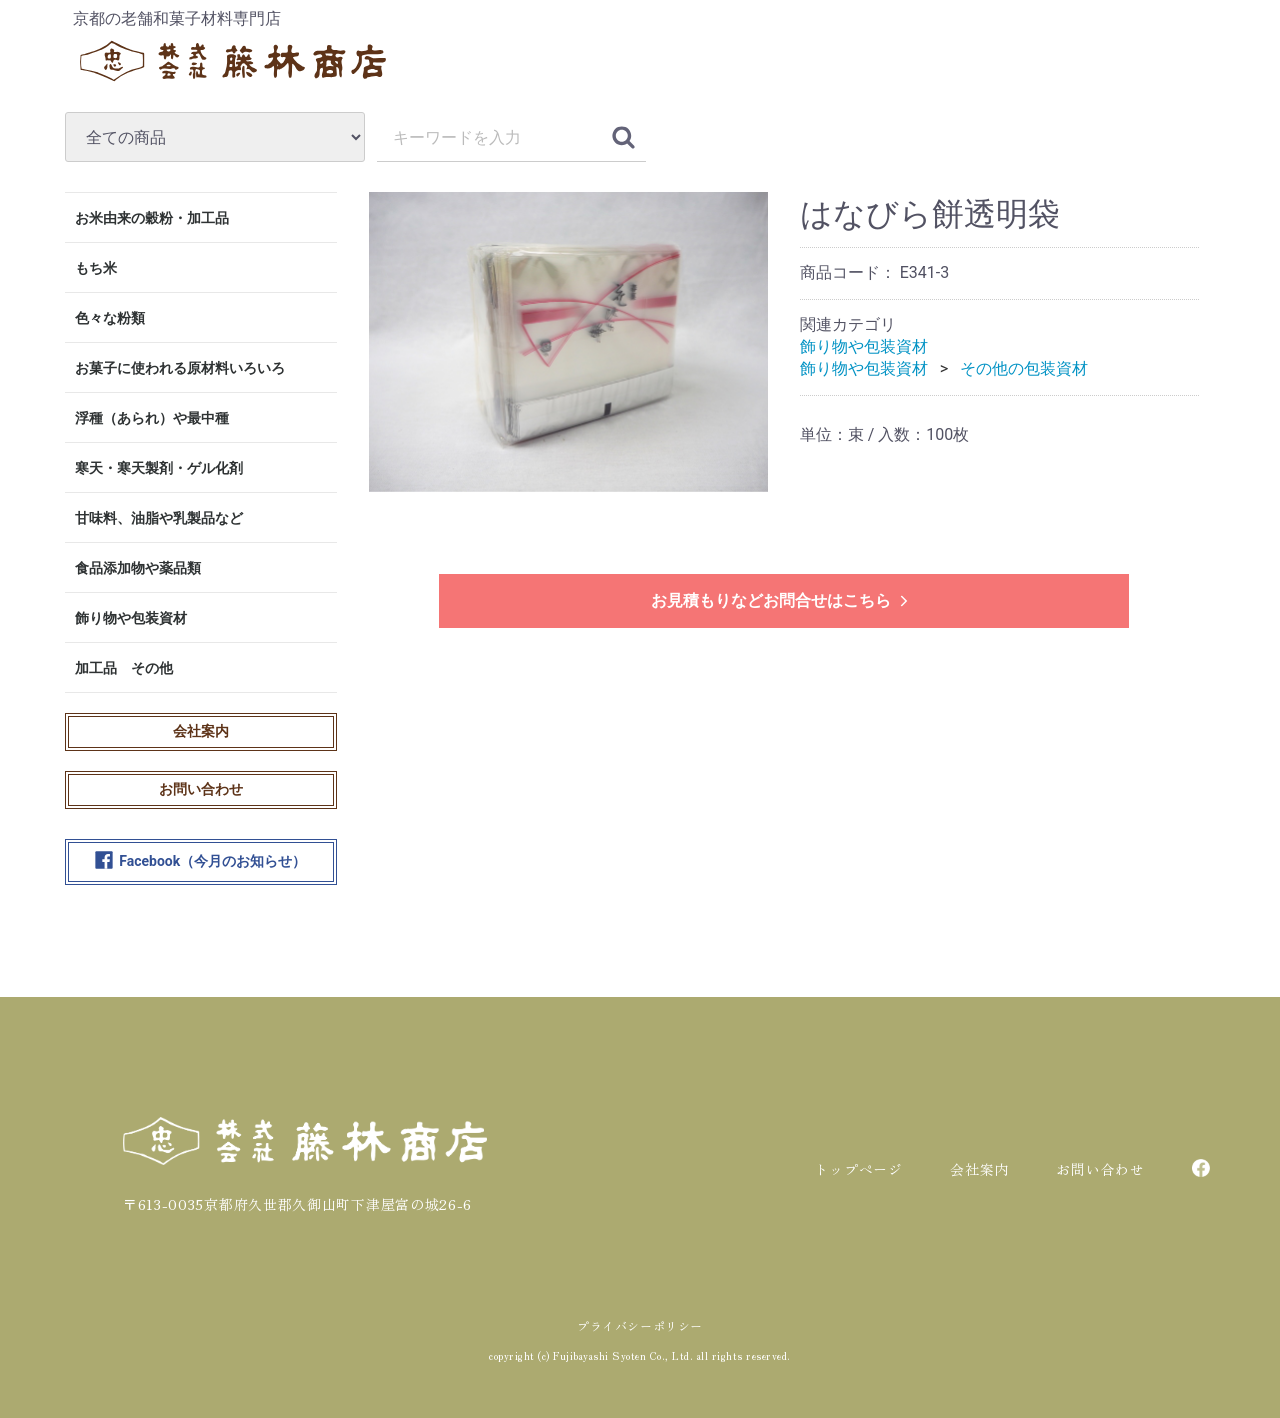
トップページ (858, 1169)
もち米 (96, 268)
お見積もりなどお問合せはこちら (781, 600)
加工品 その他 (124, 668)
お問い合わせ (201, 789)
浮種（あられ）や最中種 (152, 418)
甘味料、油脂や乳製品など (159, 518)
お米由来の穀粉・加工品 (152, 218)
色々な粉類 (110, 318)
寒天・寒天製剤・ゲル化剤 (159, 468)
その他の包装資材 (1024, 368)
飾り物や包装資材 (131, 618)
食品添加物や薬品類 (138, 568)
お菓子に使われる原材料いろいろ (180, 368)
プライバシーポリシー (640, 1325)
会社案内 (201, 731)
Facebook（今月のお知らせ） (200, 862)
